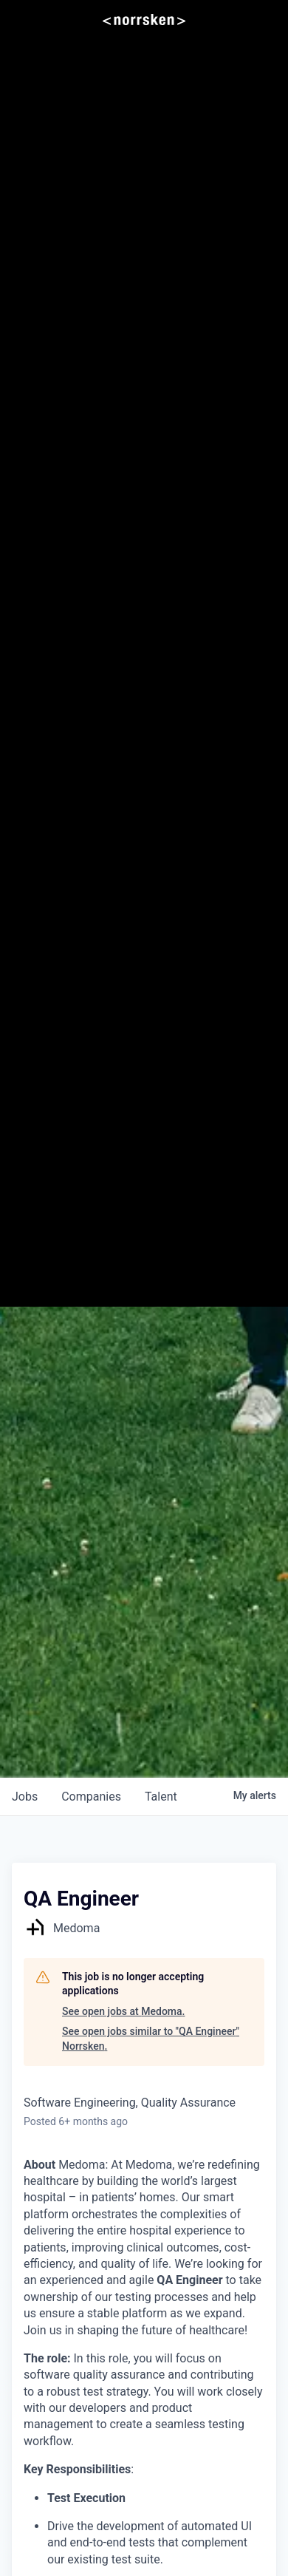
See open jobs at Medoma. (123, 2011)
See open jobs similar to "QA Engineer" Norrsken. (150, 2038)
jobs (25, 1797)
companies (91, 1797)
